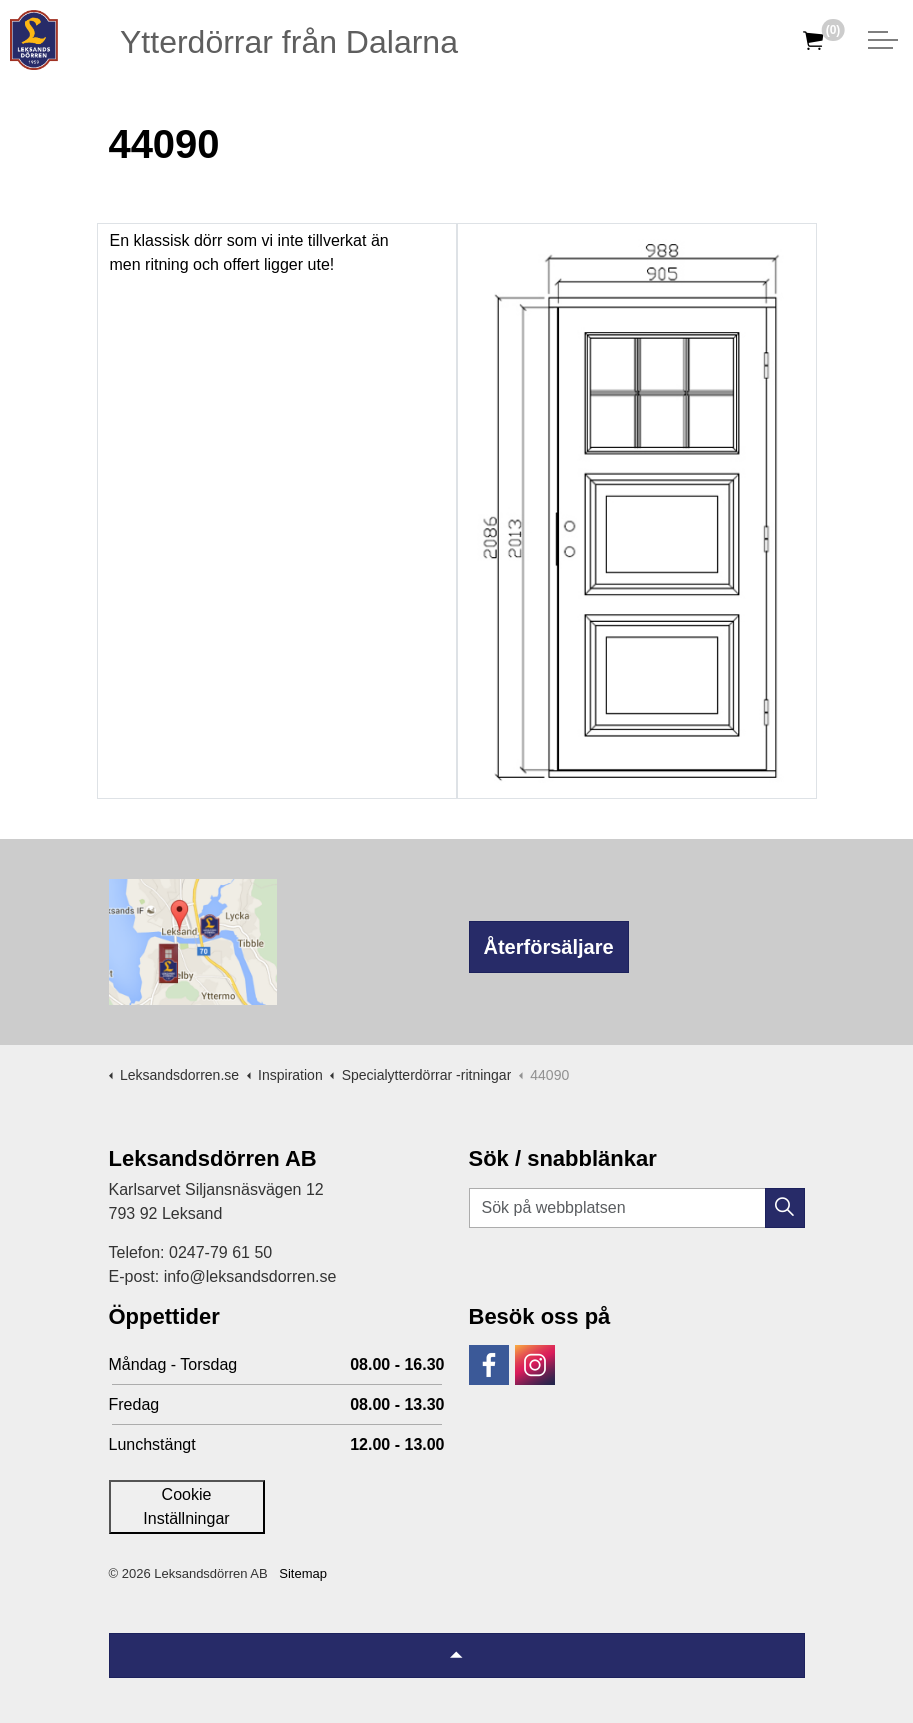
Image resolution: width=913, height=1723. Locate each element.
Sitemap (303, 1573)
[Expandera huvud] (883, 40)
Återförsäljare (549, 947)
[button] (785, 1208)
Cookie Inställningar (186, 1506)
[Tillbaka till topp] (457, 1655)
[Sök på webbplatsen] (637, 1208)
